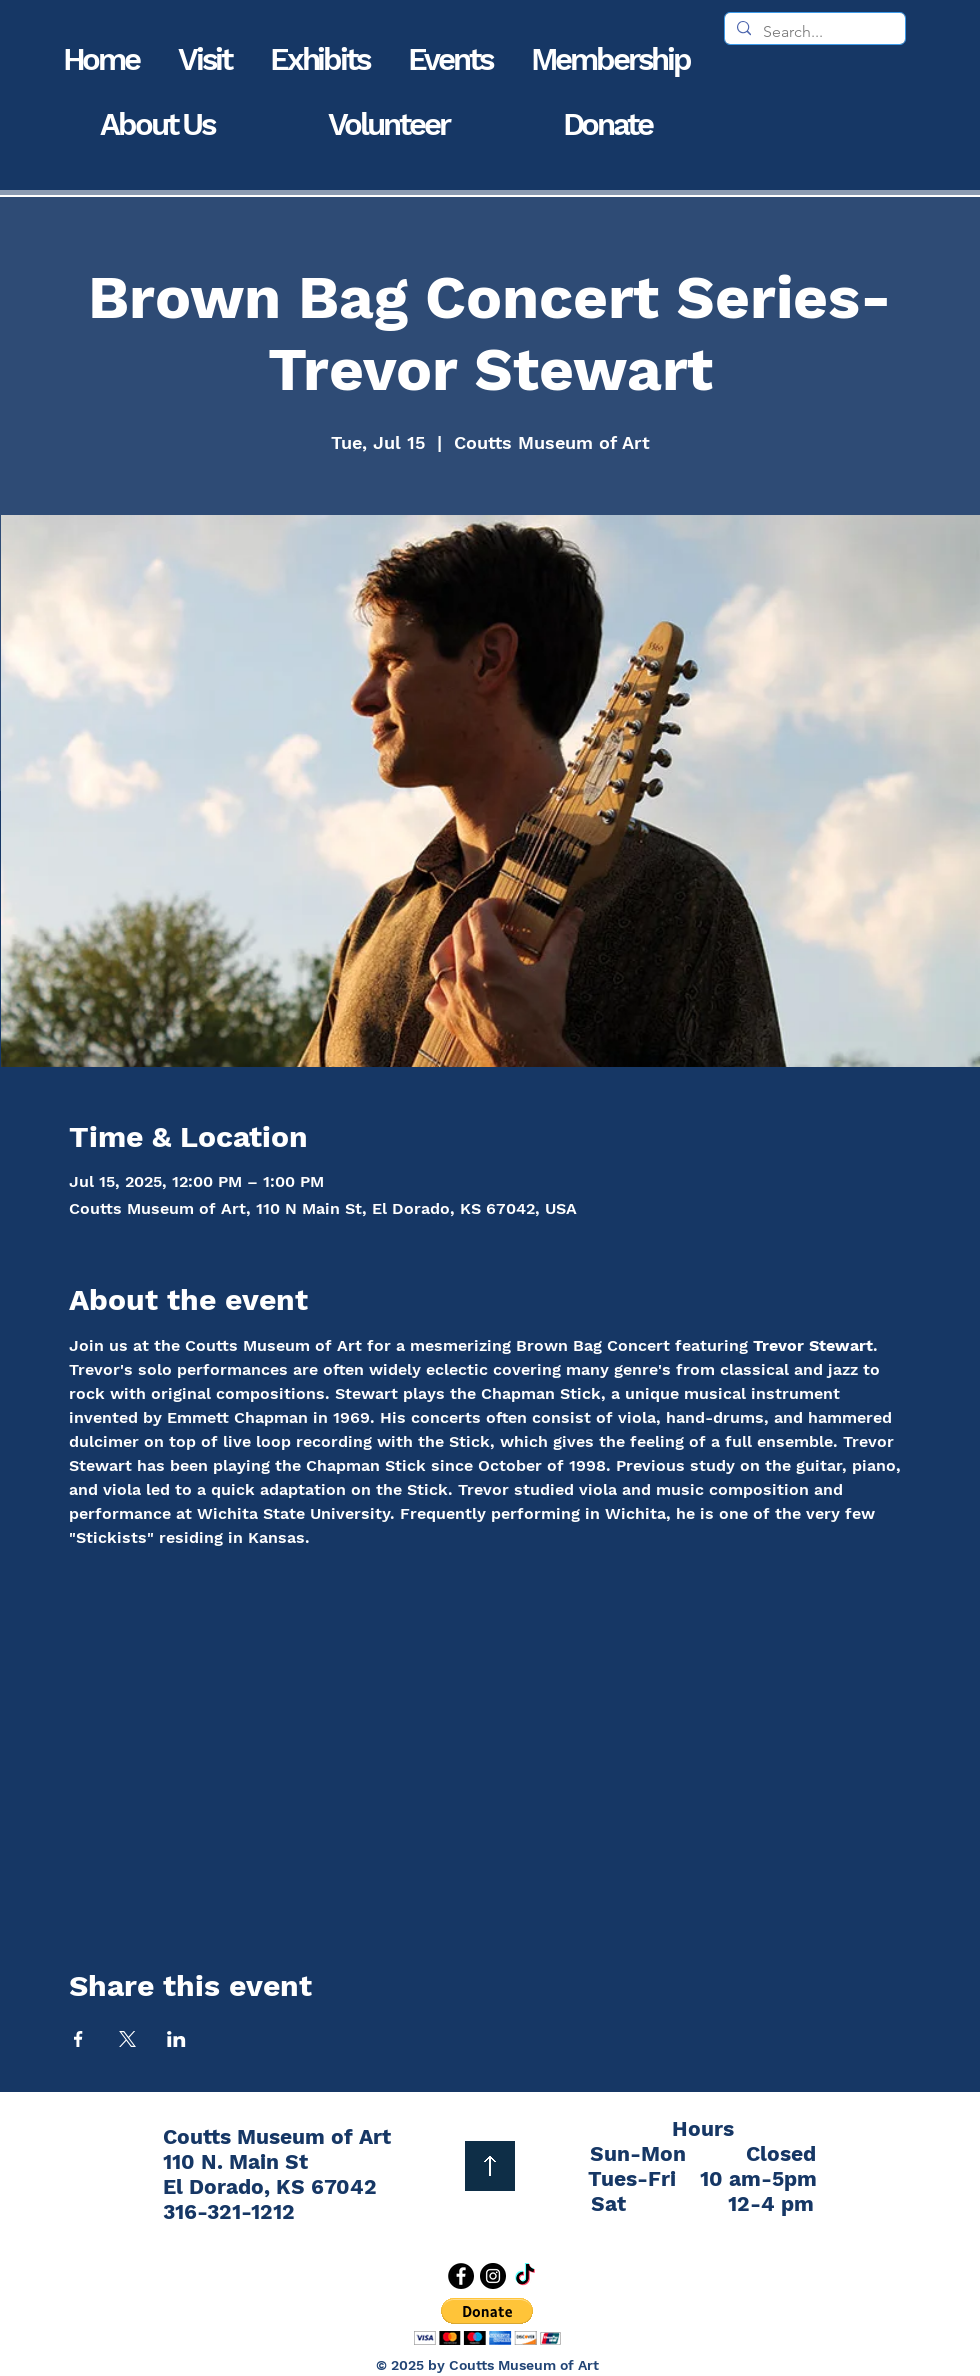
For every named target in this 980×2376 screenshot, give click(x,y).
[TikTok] (525, 2276)
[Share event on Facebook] (78, 2039)
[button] (205, 59)
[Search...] (813, 32)
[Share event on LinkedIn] (176, 2039)
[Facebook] (461, 2276)
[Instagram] (493, 2276)
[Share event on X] (127, 2039)
